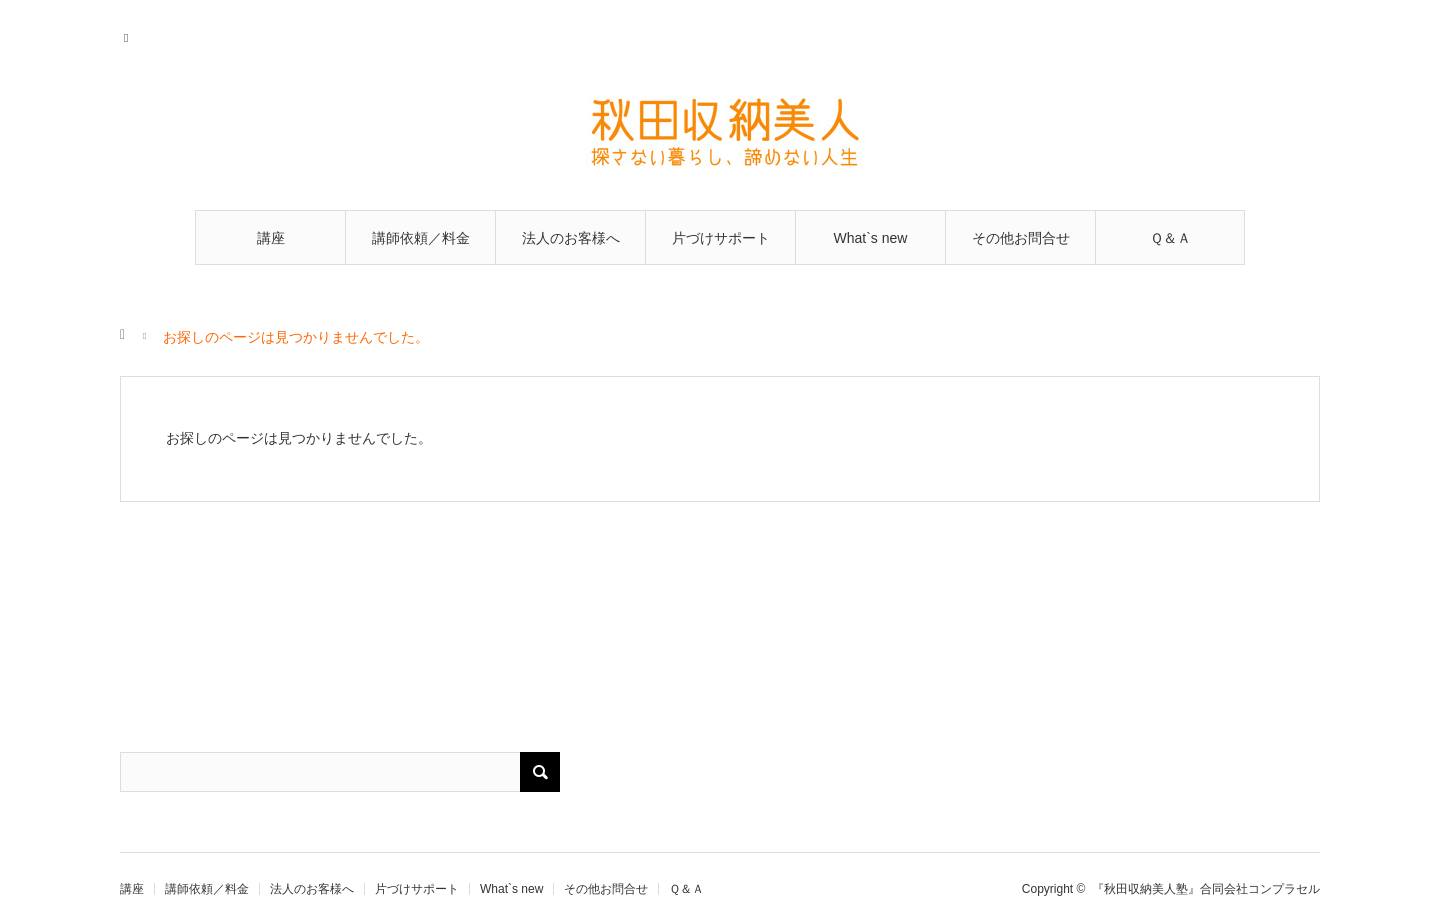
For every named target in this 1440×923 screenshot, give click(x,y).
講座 (271, 238)
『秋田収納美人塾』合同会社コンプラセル (1206, 889)
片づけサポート (721, 238)
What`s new (871, 238)
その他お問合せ (1021, 238)
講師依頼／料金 (421, 238)
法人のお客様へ (571, 238)
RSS (132, 35)
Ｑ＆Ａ (1170, 238)
